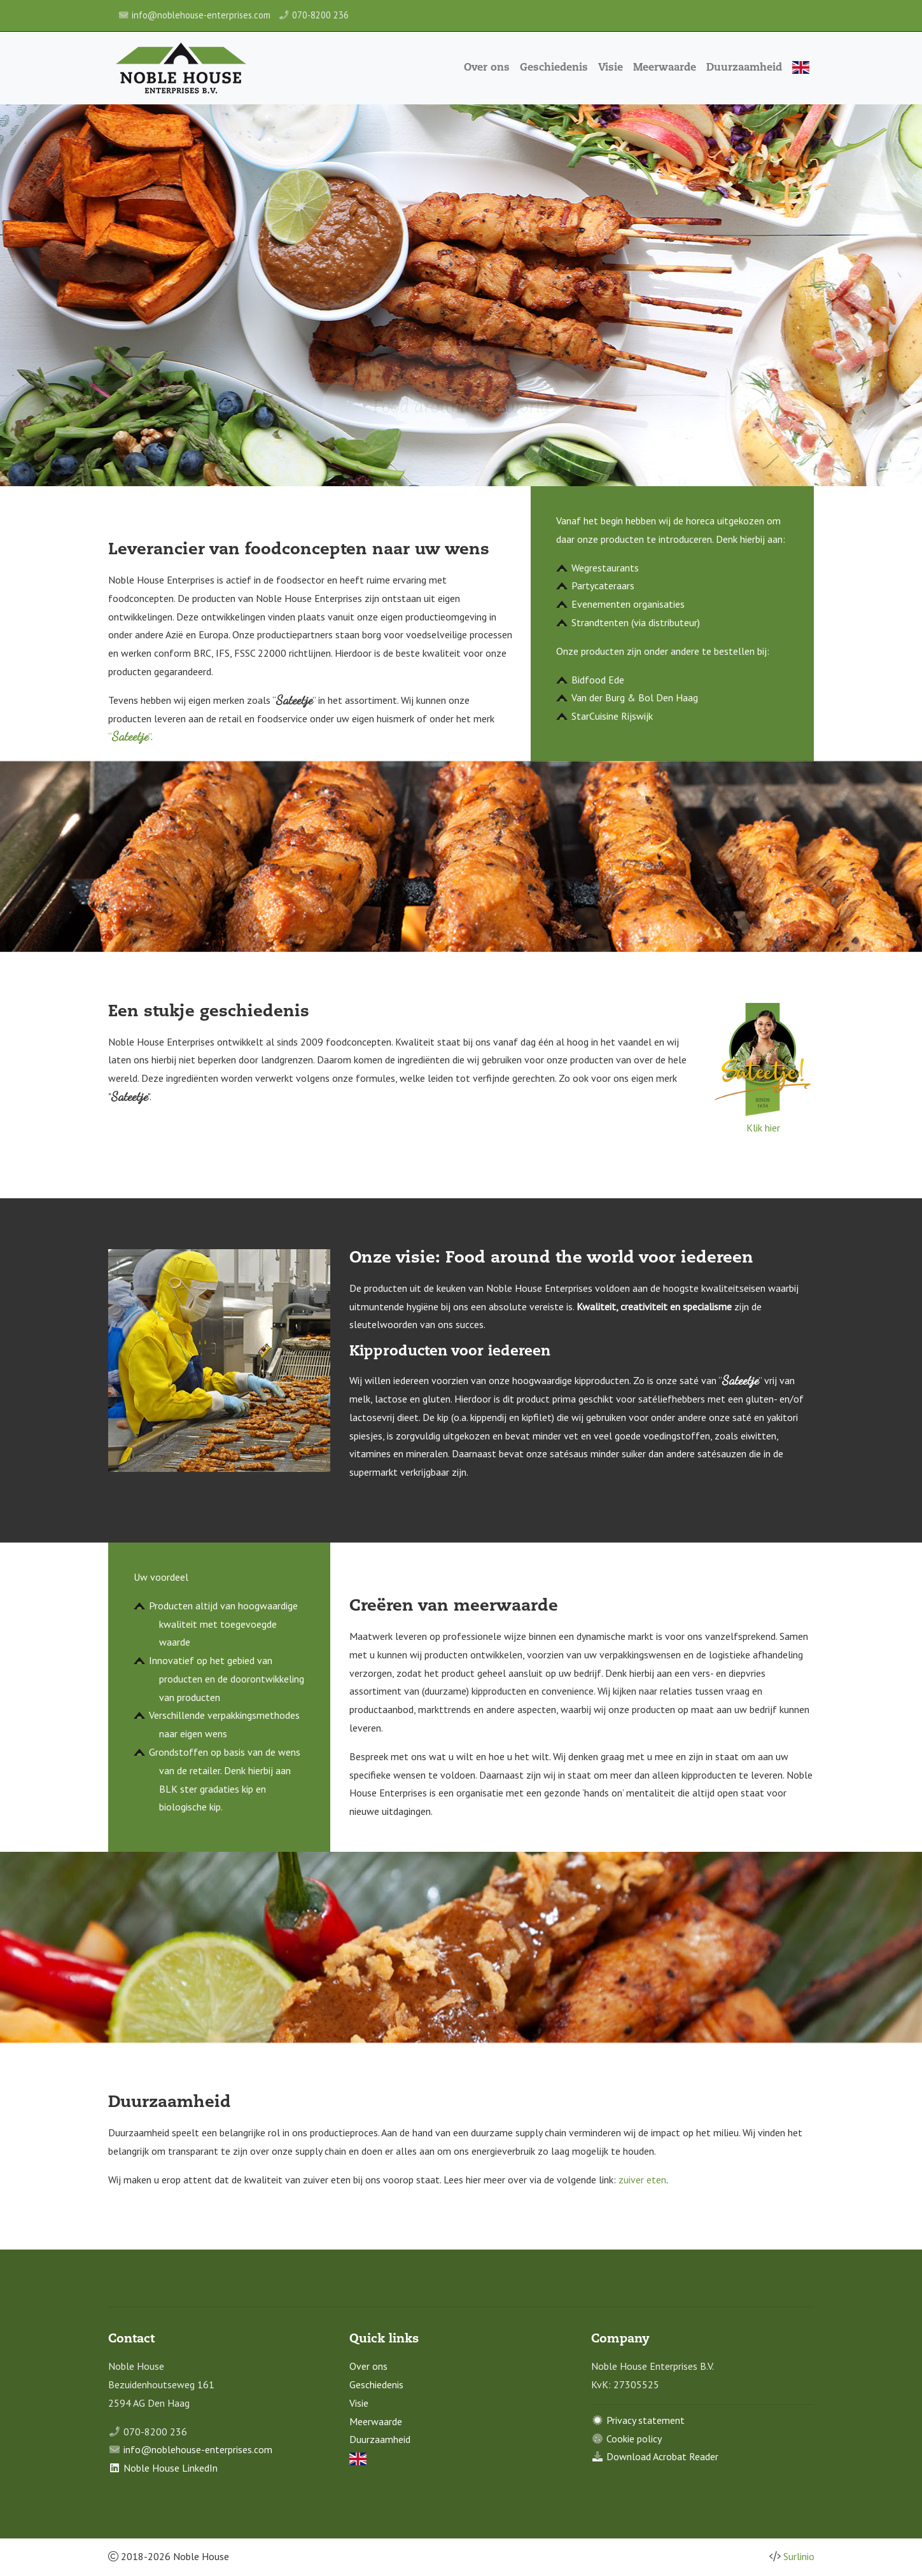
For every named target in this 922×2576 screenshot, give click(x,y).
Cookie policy (634, 2438)
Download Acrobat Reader (662, 2456)
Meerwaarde (665, 68)
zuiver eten (642, 2179)
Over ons (488, 68)
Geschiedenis (555, 68)
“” (129, 736)
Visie (611, 68)
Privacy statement (645, 2420)
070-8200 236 (320, 15)
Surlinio (798, 2556)
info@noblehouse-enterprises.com (201, 15)
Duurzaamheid (745, 68)
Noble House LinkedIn (170, 2467)
